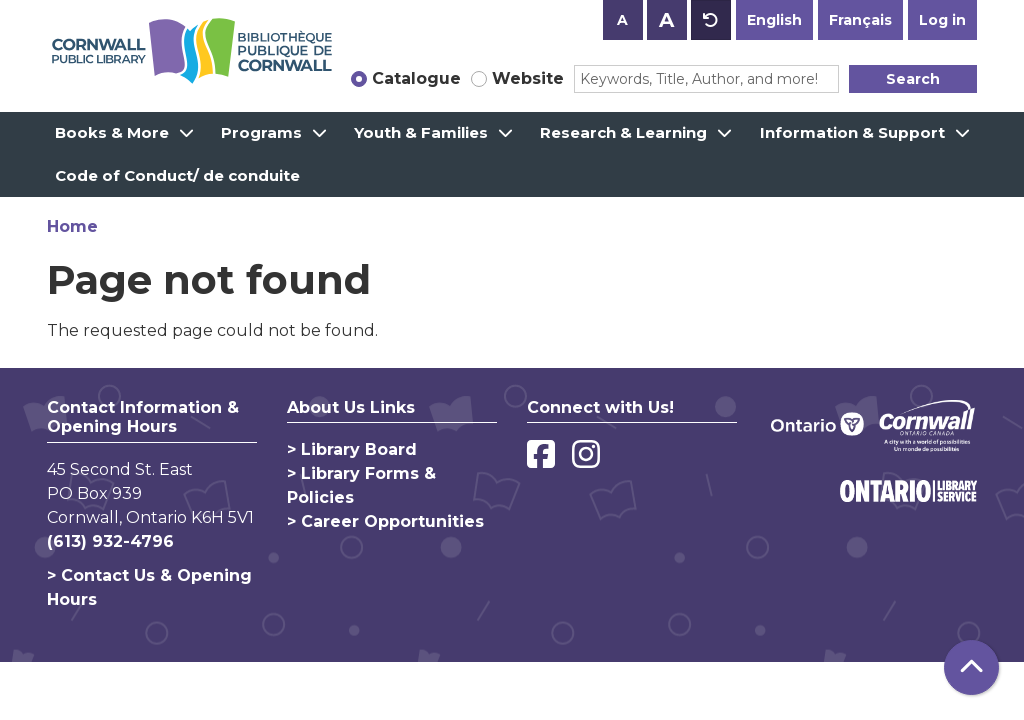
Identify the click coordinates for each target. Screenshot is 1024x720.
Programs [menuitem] (261, 132)
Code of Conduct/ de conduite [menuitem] (177, 175)
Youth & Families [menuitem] (421, 132)
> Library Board (352, 449)
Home (72, 226)
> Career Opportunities (385, 521)
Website (528, 78)
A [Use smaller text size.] (622, 20)
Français (860, 20)
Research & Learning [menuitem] (623, 132)
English (774, 20)
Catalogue (416, 78)
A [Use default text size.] (711, 20)
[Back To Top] (971, 667)
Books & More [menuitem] (112, 132)
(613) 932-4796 (110, 541)
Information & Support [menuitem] (852, 132)
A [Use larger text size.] (666, 20)
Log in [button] (942, 20)
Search (913, 79)
